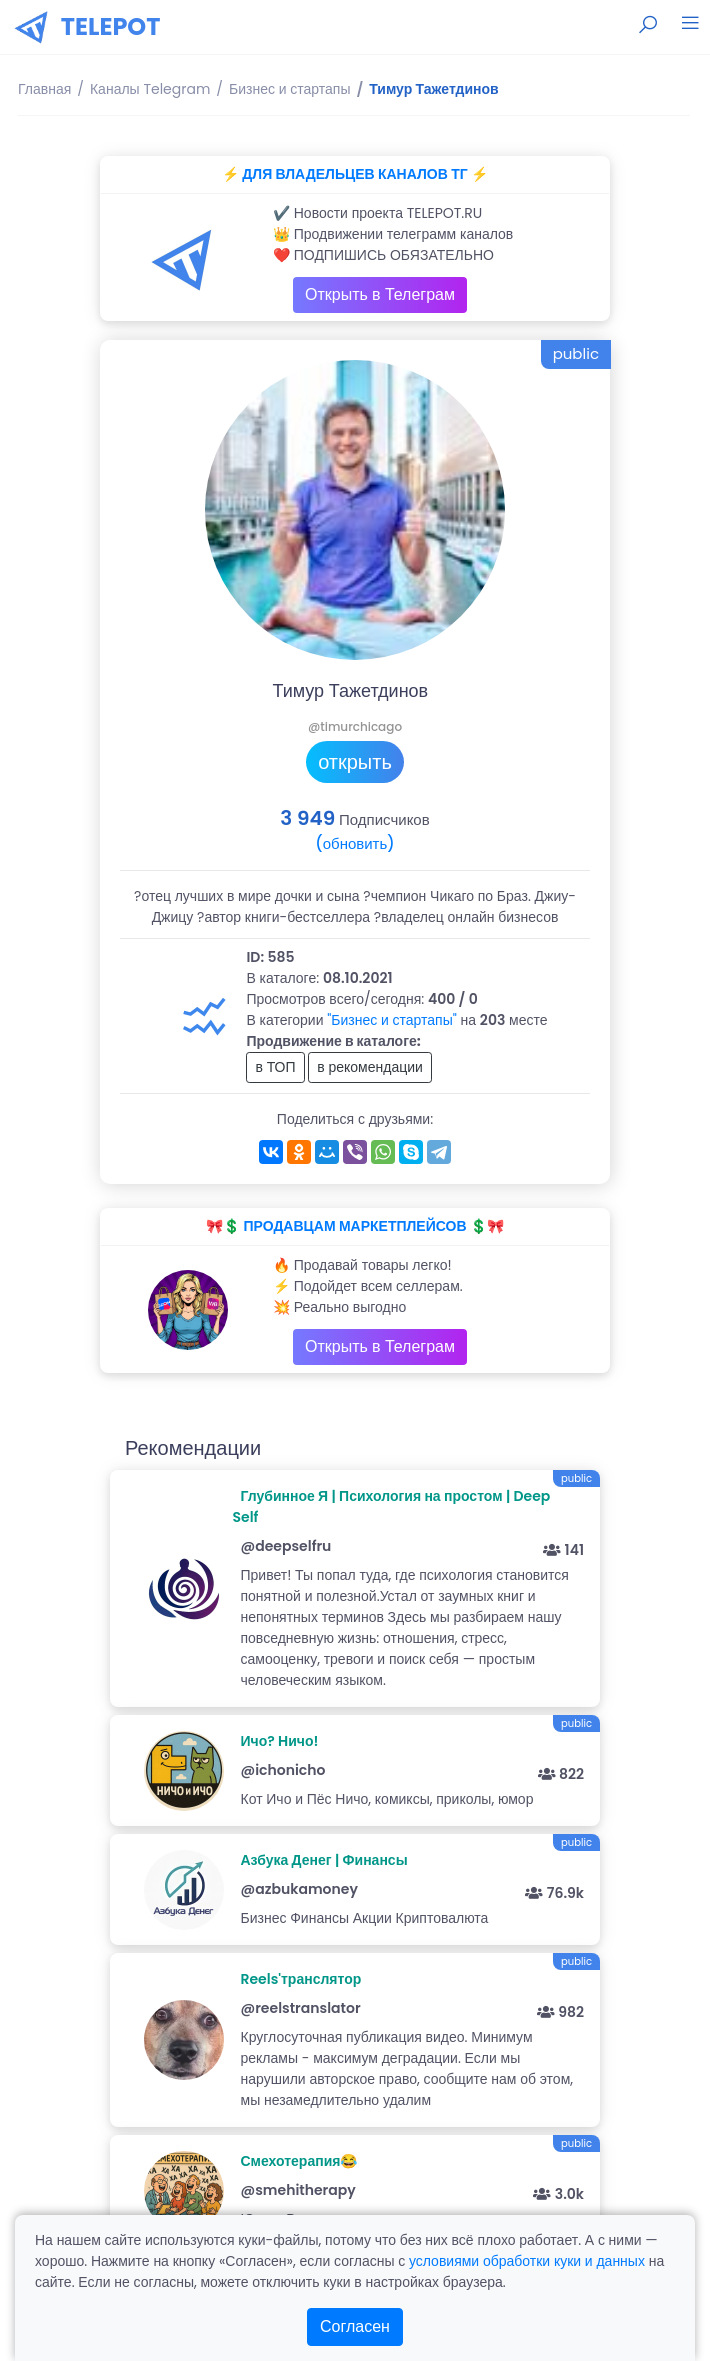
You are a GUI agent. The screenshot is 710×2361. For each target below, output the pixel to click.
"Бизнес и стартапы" (392, 1020)
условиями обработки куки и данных (527, 2261)
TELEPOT (111, 26)
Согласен (355, 2326)
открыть (355, 762)
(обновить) (354, 843)
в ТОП (275, 1067)
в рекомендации (370, 1067)
